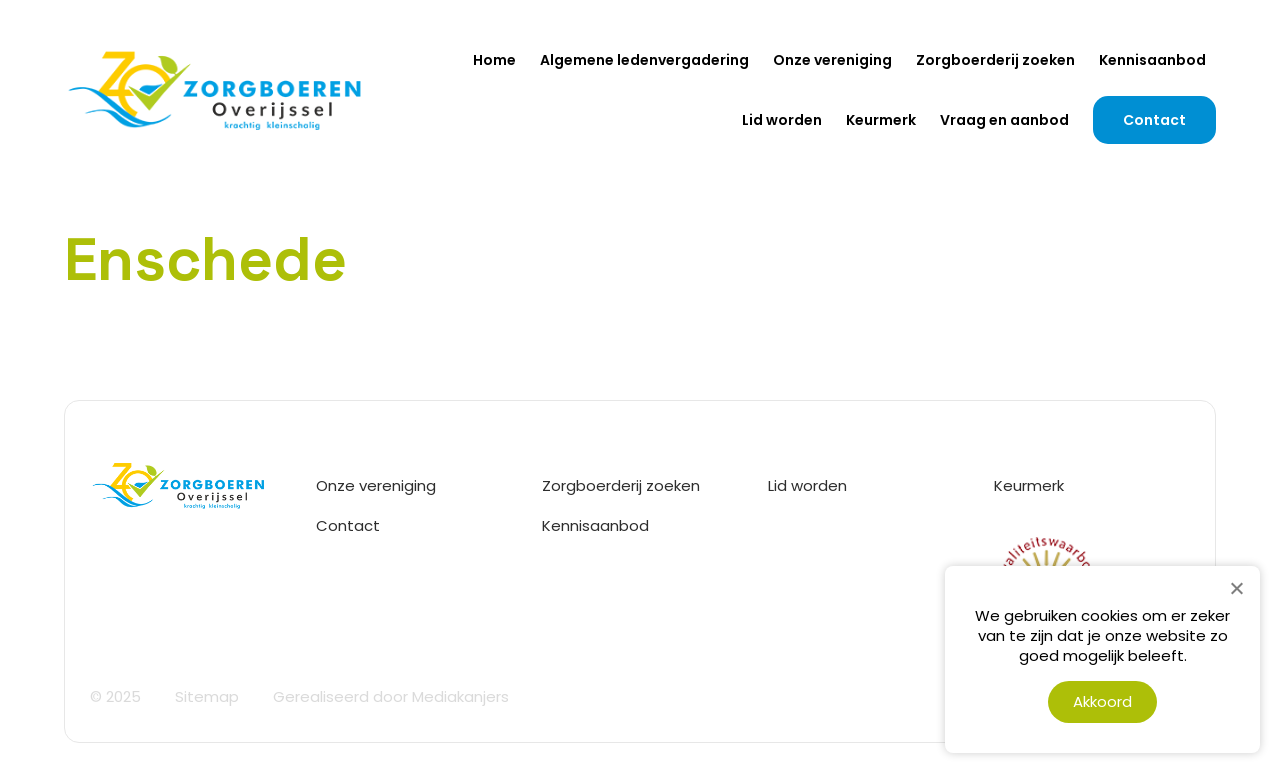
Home (494, 60)
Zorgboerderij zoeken (995, 60)
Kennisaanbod (1152, 60)
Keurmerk (881, 120)
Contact (1154, 120)
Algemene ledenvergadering (644, 60)
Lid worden (782, 120)
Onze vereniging (832, 60)
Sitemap (207, 696)
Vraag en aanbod (1004, 120)
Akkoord (1102, 701)
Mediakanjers (460, 696)
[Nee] (1236, 588)
